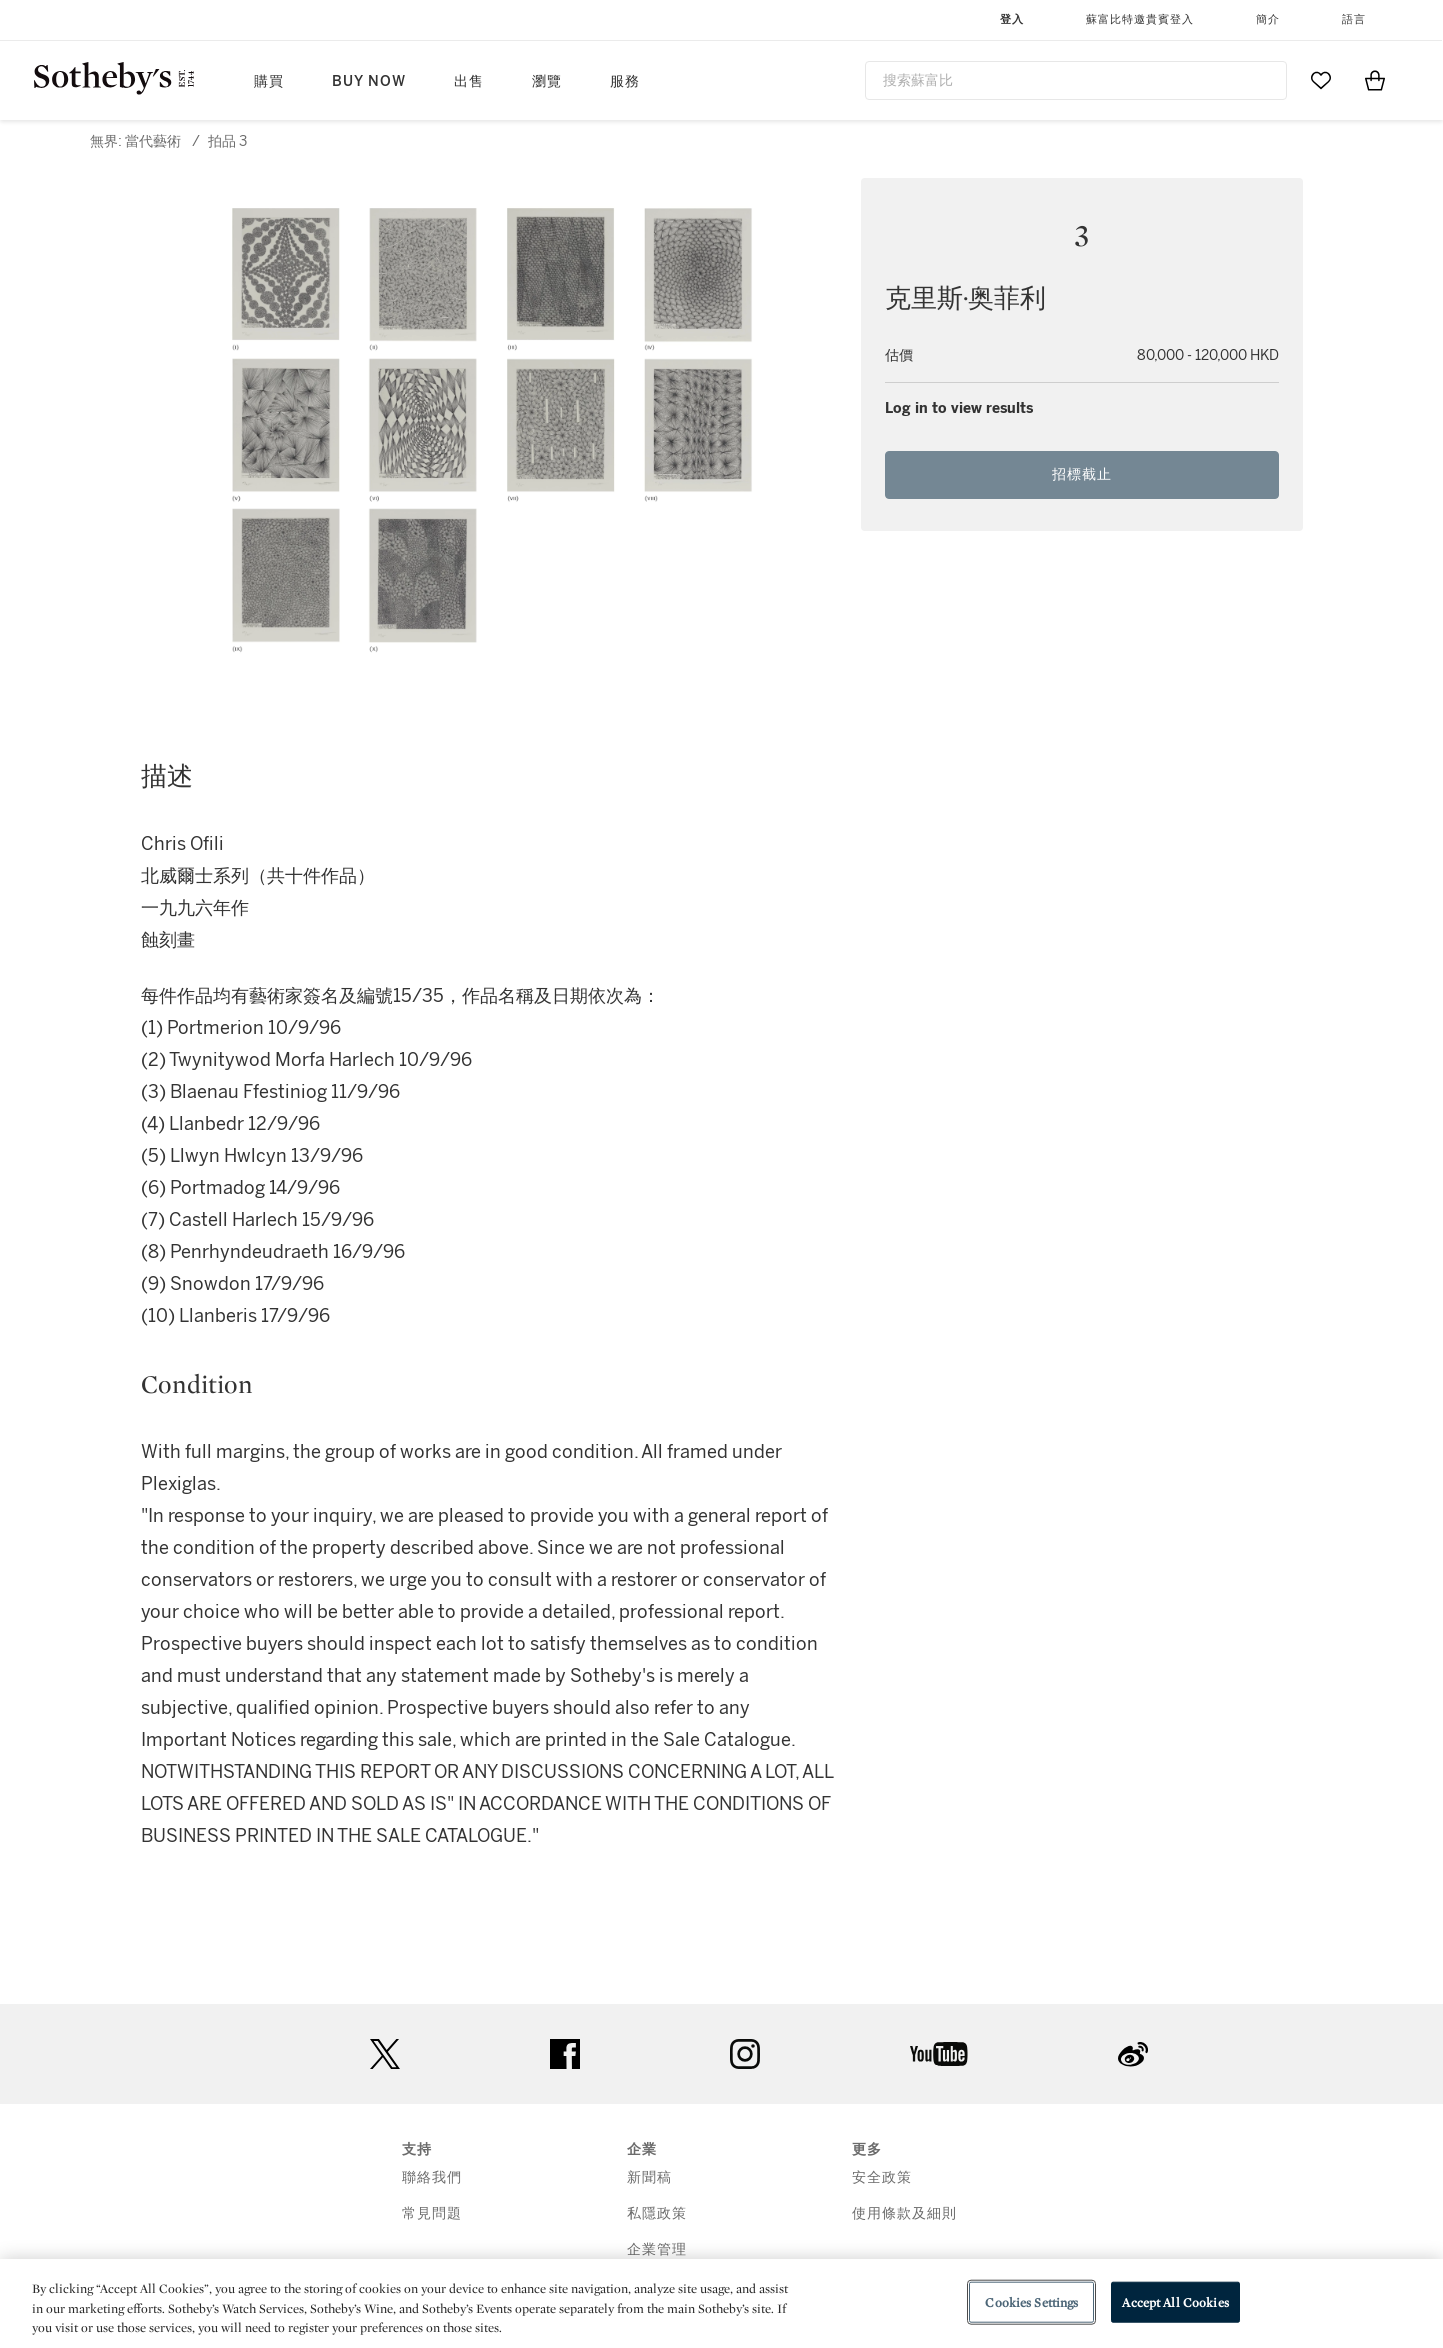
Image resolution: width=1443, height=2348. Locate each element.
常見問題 (432, 2213)
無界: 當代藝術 (135, 141)
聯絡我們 (432, 2177)
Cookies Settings (1031, 2301)
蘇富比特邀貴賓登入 (1140, 19)
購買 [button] (269, 81)
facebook (565, 2054)
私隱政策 (657, 2213)
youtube (939, 2054)
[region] (721, 2303)
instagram (745, 2054)
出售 (469, 81)
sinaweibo (1133, 2054)
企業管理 (657, 2249)
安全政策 (882, 2177)
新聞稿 (649, 2177)
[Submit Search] (1264, 80)
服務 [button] (625, 81)
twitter (385, 2054)
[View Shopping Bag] (1375, 80)
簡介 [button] (1268, 19)
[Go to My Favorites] (1321, 80)
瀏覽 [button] (547, 81)
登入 (1012, 19)
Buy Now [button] (369, 81)
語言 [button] (1354, 19)
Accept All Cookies (1175, 2301)
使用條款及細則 (904, 2213)
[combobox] (1076, 80)
